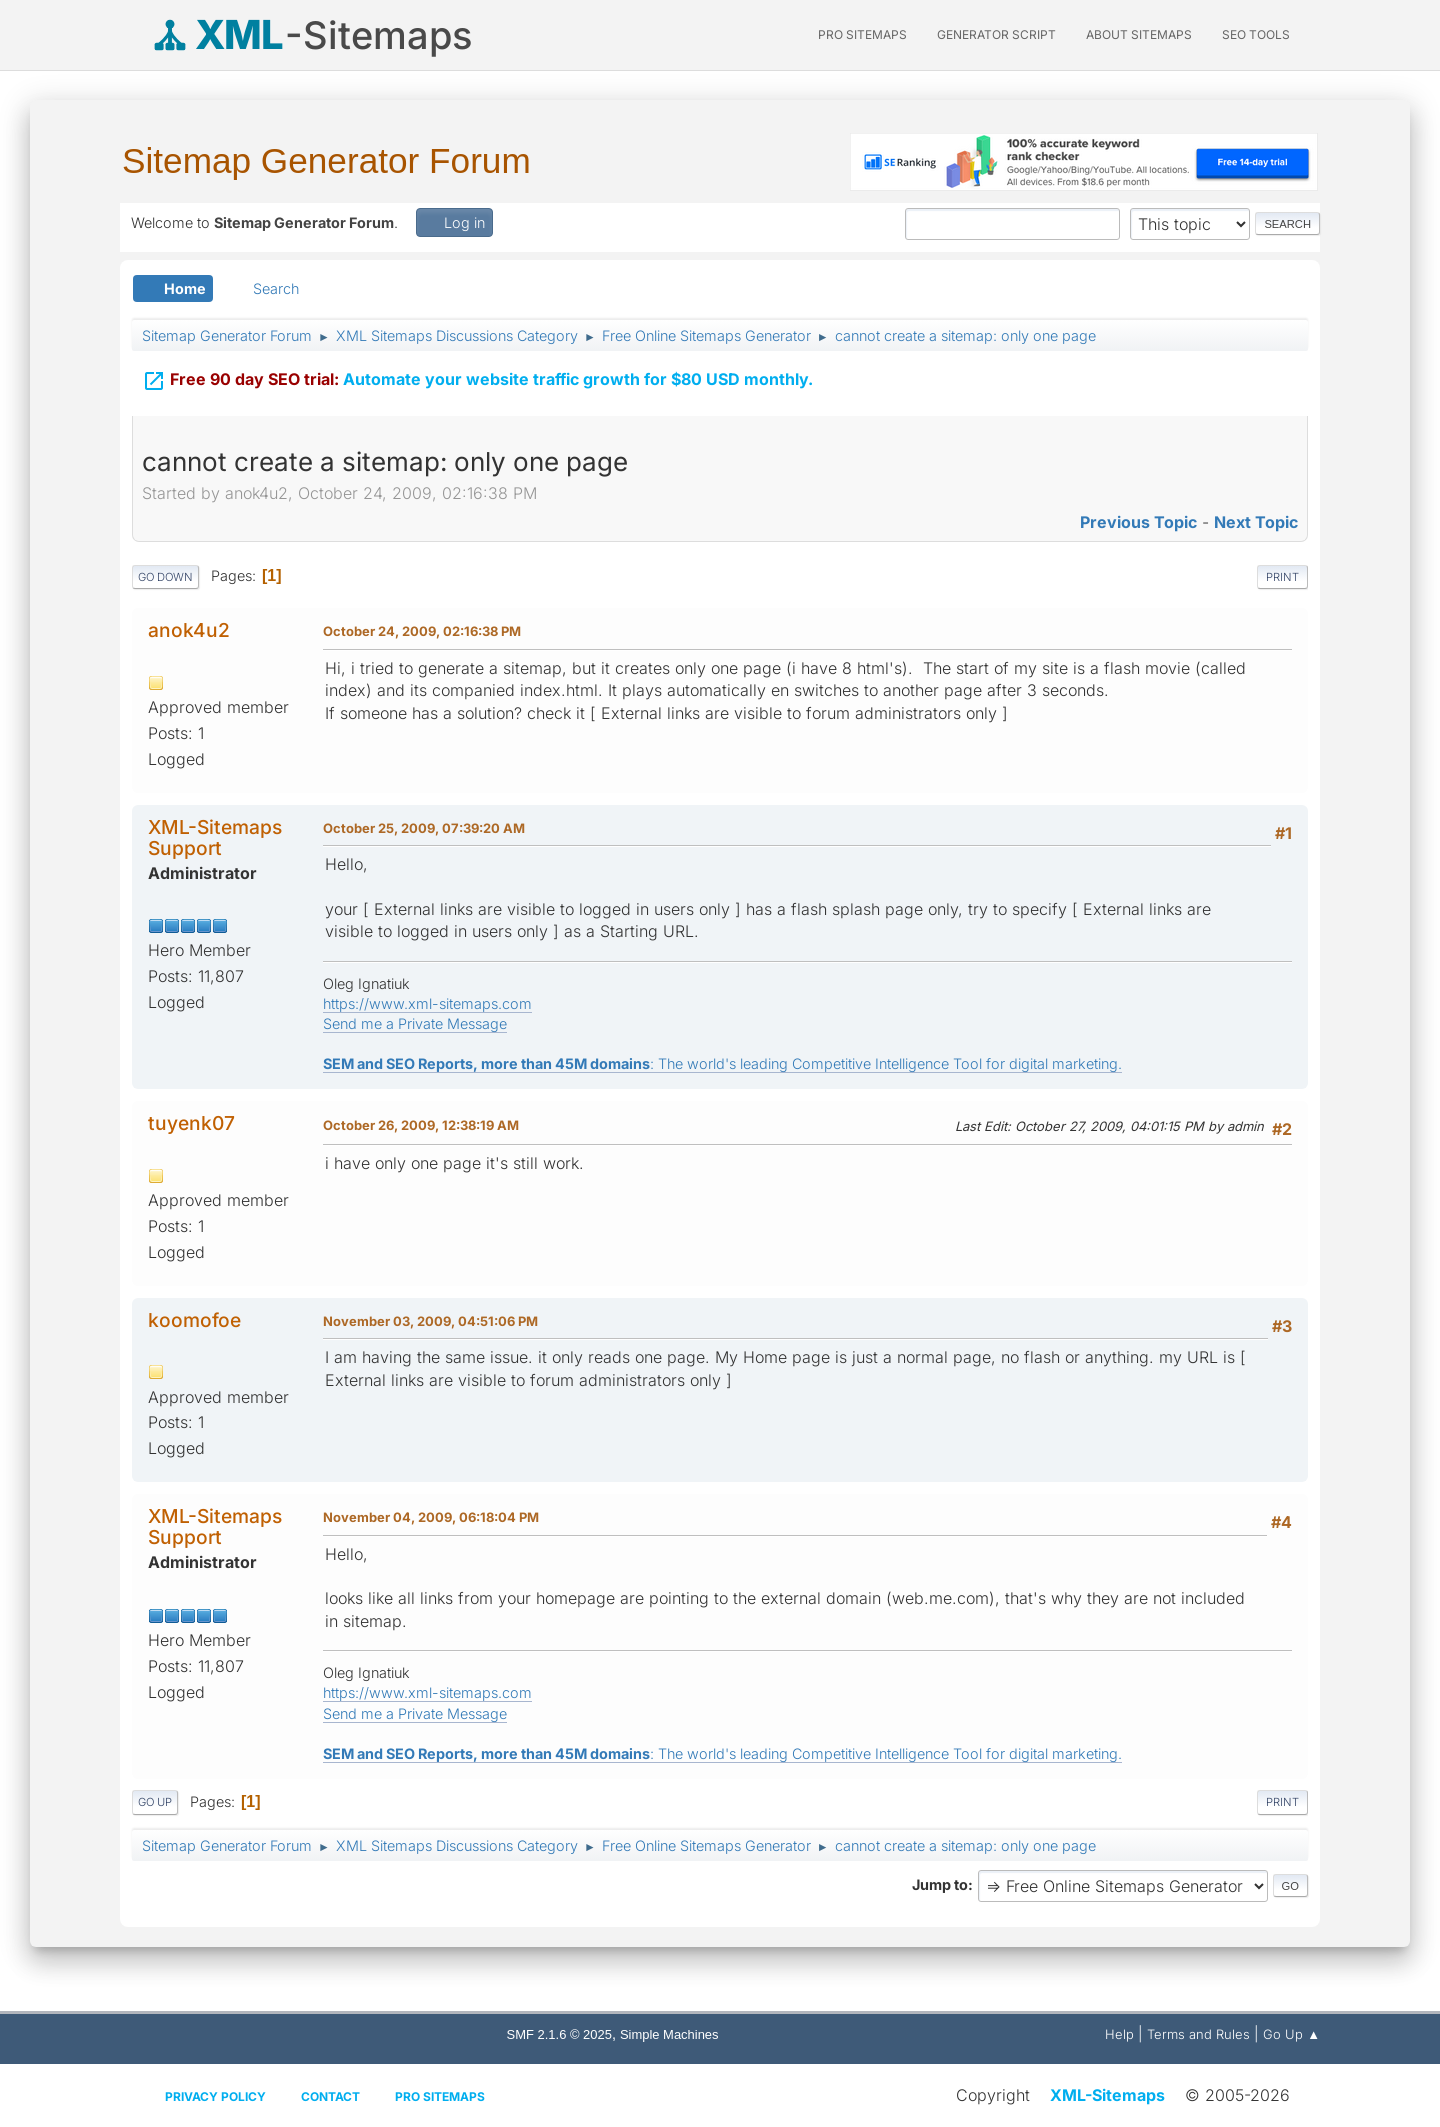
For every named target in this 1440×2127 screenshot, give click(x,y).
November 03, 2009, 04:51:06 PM (430, 1321)
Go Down (165, 577)
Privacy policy (215, 2096)
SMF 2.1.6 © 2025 (559, 2034)
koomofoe (194, 1320)
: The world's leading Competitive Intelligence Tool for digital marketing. (722, 1063)
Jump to (940, 1884)
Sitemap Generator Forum (326, 160)
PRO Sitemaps (862, 34)
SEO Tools (1256, 34)
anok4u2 (189, 630)
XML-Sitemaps (1107, 2095)
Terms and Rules (1198, 2034)
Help (1119, 2034)
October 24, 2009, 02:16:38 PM (422, 631)
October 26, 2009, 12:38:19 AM (421, 1125)
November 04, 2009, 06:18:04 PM (431, 1517)
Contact (330, 2096)
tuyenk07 (191, 1123)
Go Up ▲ (1291, 2034)
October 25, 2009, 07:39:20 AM (424, 828)
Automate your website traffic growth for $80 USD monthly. (477, 381)
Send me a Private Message (415, 1023)
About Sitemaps (1139, 34)
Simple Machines (669, 2034)
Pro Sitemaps (440, 2096)
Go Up (155, 1802)
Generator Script (996, 34)
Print (1282, 577)
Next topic (1256, 522)
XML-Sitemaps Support (215, 837)
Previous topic (1138, 522)
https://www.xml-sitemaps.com (427, 1003)
